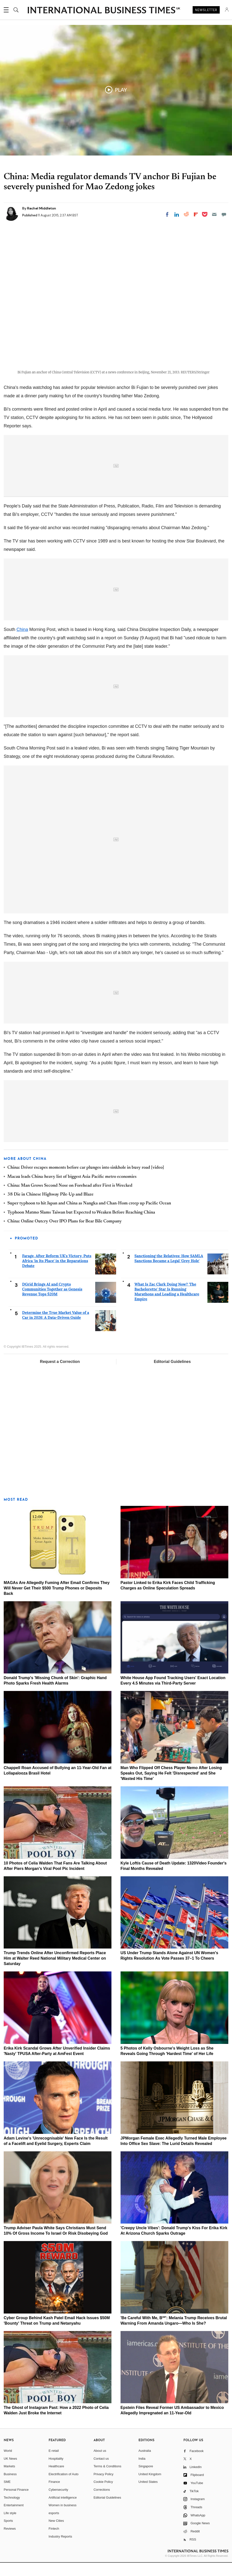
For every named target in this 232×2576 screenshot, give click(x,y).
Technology (12, 2511)
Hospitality (56, 2472)
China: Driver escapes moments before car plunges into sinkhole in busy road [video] (85, 1181)
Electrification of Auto (63, 2487)
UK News (10, 2472)
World (8, 2464)
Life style (10, 2526)
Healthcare (56, 2480)
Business (10, 2487)
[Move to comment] (223, 214)
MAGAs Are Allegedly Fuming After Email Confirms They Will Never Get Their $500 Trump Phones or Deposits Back (56, 1601)
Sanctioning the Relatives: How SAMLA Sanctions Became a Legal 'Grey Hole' (169, 1272)
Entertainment (14, 2519)
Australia (145, 2464)
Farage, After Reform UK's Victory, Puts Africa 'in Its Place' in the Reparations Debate (56, 1274)
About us (99, 2464)
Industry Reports (60, 2550)
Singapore (146, 2480)
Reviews (10, 2542)
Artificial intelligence (63, 2511)
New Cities (56, 2534)
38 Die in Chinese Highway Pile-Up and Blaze (50, 1208)
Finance (54, 2495)
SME (7, 2495)
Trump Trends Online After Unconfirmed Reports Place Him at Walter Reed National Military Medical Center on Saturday (55, 1971)
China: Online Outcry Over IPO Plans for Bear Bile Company (64, 1235)
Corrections (101, 2503)
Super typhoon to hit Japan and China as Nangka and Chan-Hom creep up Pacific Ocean (89, 1217)
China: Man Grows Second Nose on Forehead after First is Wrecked (69, 1199)
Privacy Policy (103, 2487)
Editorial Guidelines (172, 1375)
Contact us (101, 2472)
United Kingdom (150, 2487)
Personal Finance (16, 2503)
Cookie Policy (103, 2495)
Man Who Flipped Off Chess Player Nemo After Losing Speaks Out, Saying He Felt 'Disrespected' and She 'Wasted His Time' (171, 1786)
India (142, 2472)
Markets (9, 2480)
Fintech (54, 2542)
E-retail (54, 2464)
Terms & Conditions (107, 2480)
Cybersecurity (58, 2503)
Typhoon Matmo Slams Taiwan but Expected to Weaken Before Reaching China (81, 1226)
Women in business (63, 2519)
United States (148, 2495)
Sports (8, 2534)
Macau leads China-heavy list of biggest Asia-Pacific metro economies (72, 1190)
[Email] (214, 214)
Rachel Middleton (41, 208)
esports (54, 2526)
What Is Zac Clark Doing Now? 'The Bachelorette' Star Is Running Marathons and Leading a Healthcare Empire (167, 1305)
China (22, 643)
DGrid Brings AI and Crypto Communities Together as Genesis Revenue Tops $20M (52, 1302)
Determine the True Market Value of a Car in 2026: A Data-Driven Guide (55, 1328)
